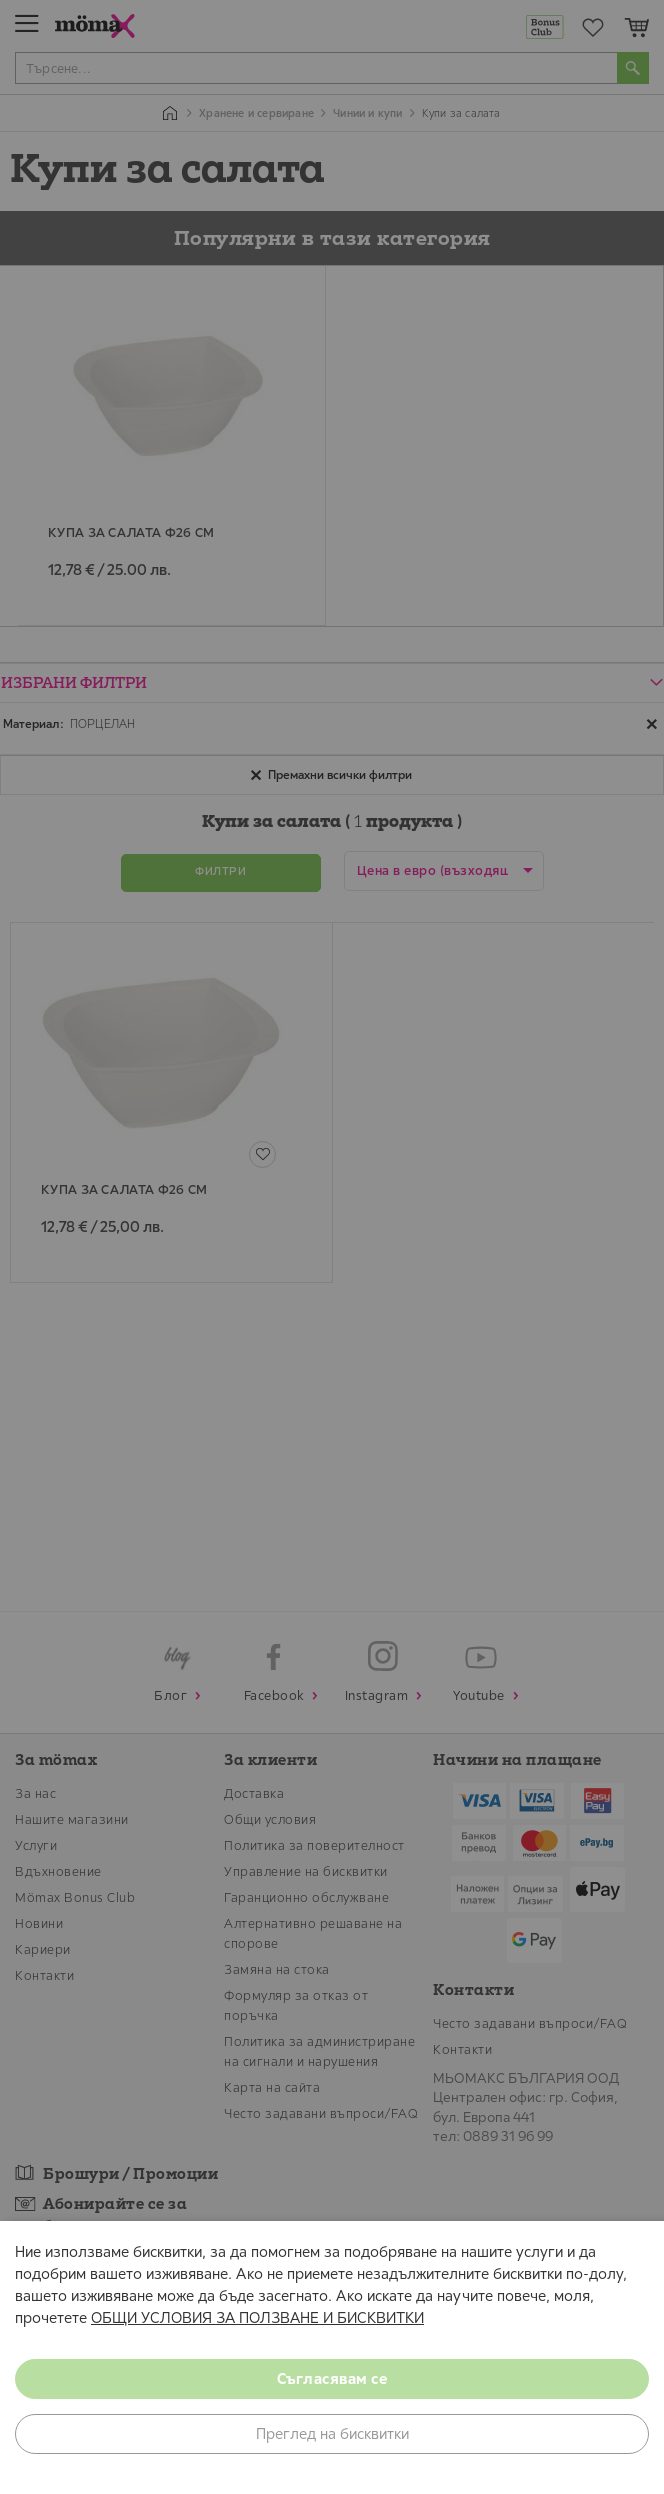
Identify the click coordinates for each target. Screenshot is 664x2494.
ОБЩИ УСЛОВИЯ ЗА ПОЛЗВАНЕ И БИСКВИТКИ (257, 2317)
